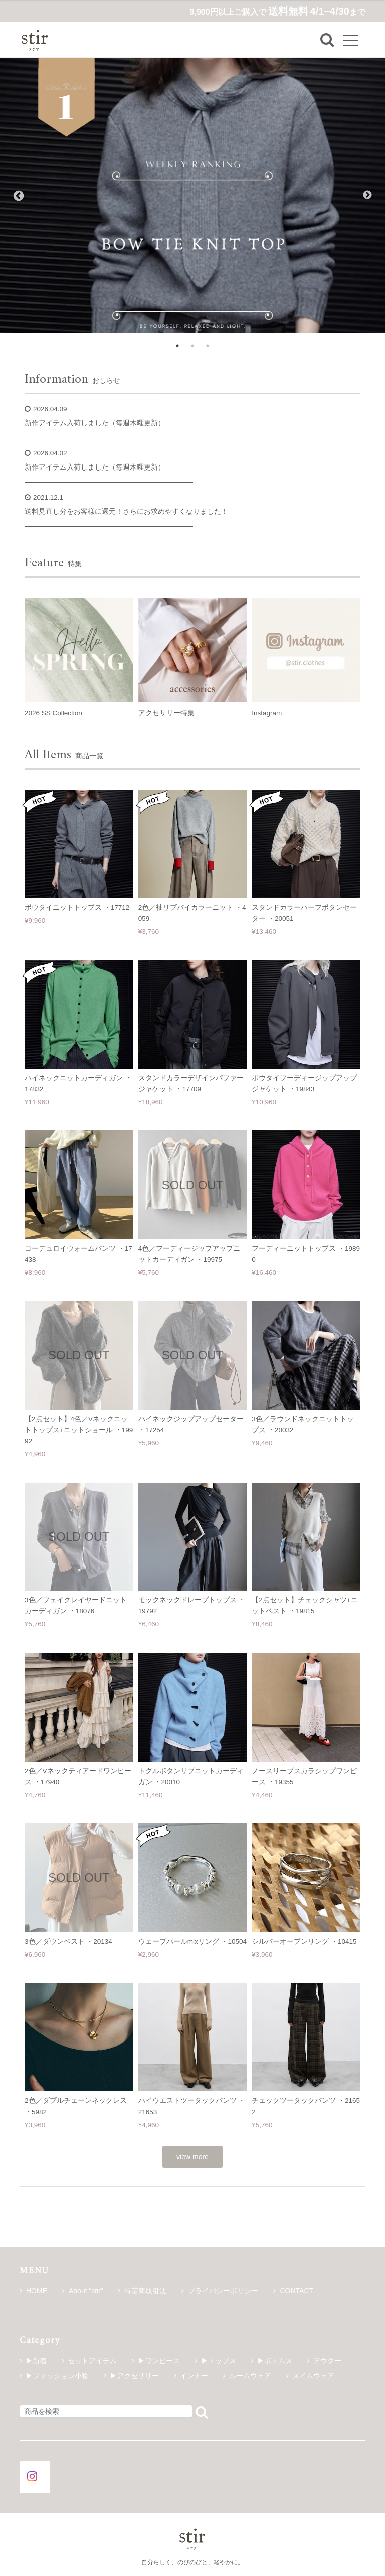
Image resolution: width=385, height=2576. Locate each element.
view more (192, 2157)
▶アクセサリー (134, 2376)
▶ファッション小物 (57, 2376)
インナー (194, 2376)
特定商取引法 (142, 2291)
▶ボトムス (274, 2361)
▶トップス (218, 2361)
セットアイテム (92, 2361)
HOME (33, 2291)
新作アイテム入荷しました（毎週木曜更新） (95, 423)
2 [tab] (192, 346)
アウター (327, 2361)
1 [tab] (177, 346)
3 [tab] (208, 346)
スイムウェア (313, 2376)
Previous (18, 195)
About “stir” (82, 2291)
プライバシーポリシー (219, 2291)
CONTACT (293, 2291)
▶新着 (36, 2361)
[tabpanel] (192, 195)
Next (367, 195)
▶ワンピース (159, 2361)
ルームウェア (250, 2376)
